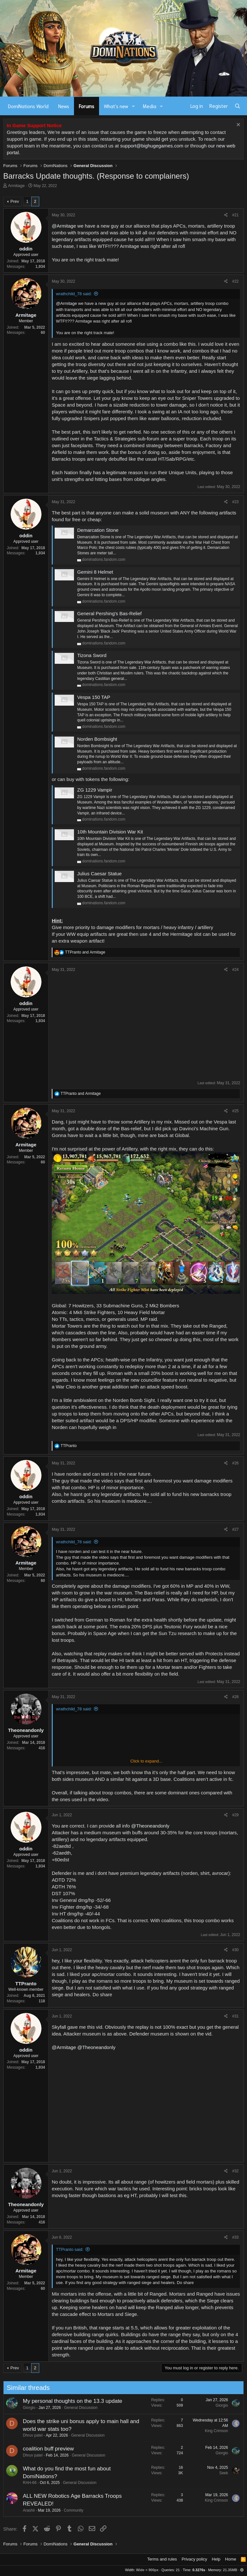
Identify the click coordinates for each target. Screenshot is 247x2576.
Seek (217, 2473)
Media (149, 106)
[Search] (237, 106)
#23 (235, 502)
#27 (235, 1529)
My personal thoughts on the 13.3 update (66, 2401)
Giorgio (22, 2407)
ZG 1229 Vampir (94, 790)
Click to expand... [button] (146, 1761)
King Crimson (210, 2431)
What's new (116, 106)
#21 (235, 215)
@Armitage (64, 226)
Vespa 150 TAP (93, 697)
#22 (235, 281)
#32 (235, 2171)
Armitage (16, 185)
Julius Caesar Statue (99, 873)
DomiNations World (28, 106)
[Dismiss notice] (237, 125)
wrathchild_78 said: (74, 293)
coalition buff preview (41, 2449)
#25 (235, 1111)
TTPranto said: (69, 2249)
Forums (86, 106)
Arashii (22, 2510)
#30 (235, 1950)
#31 (235, 2016)
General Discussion (74, 2407)
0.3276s (198, 2570)
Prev (14, 201)
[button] (133, 106)
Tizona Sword (91, 655)
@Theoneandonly (150, 1826)
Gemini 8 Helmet (95, 572)
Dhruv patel (26, 2435)
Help (216, 2559)
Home (230, 2559)
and (85, 952)
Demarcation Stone (97, 530)
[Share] (226, 215)
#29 (235, 1815)
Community (67, 2510)
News (63, 106)
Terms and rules (162, 2559)
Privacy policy (194, 2559)
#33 (235, 2237)
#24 (235, 969)
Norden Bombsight (97, 739)
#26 (235, 1463)
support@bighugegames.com (151, 145)
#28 (235, 1697)
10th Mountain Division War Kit (110, 831)
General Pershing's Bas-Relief (109, 613)
